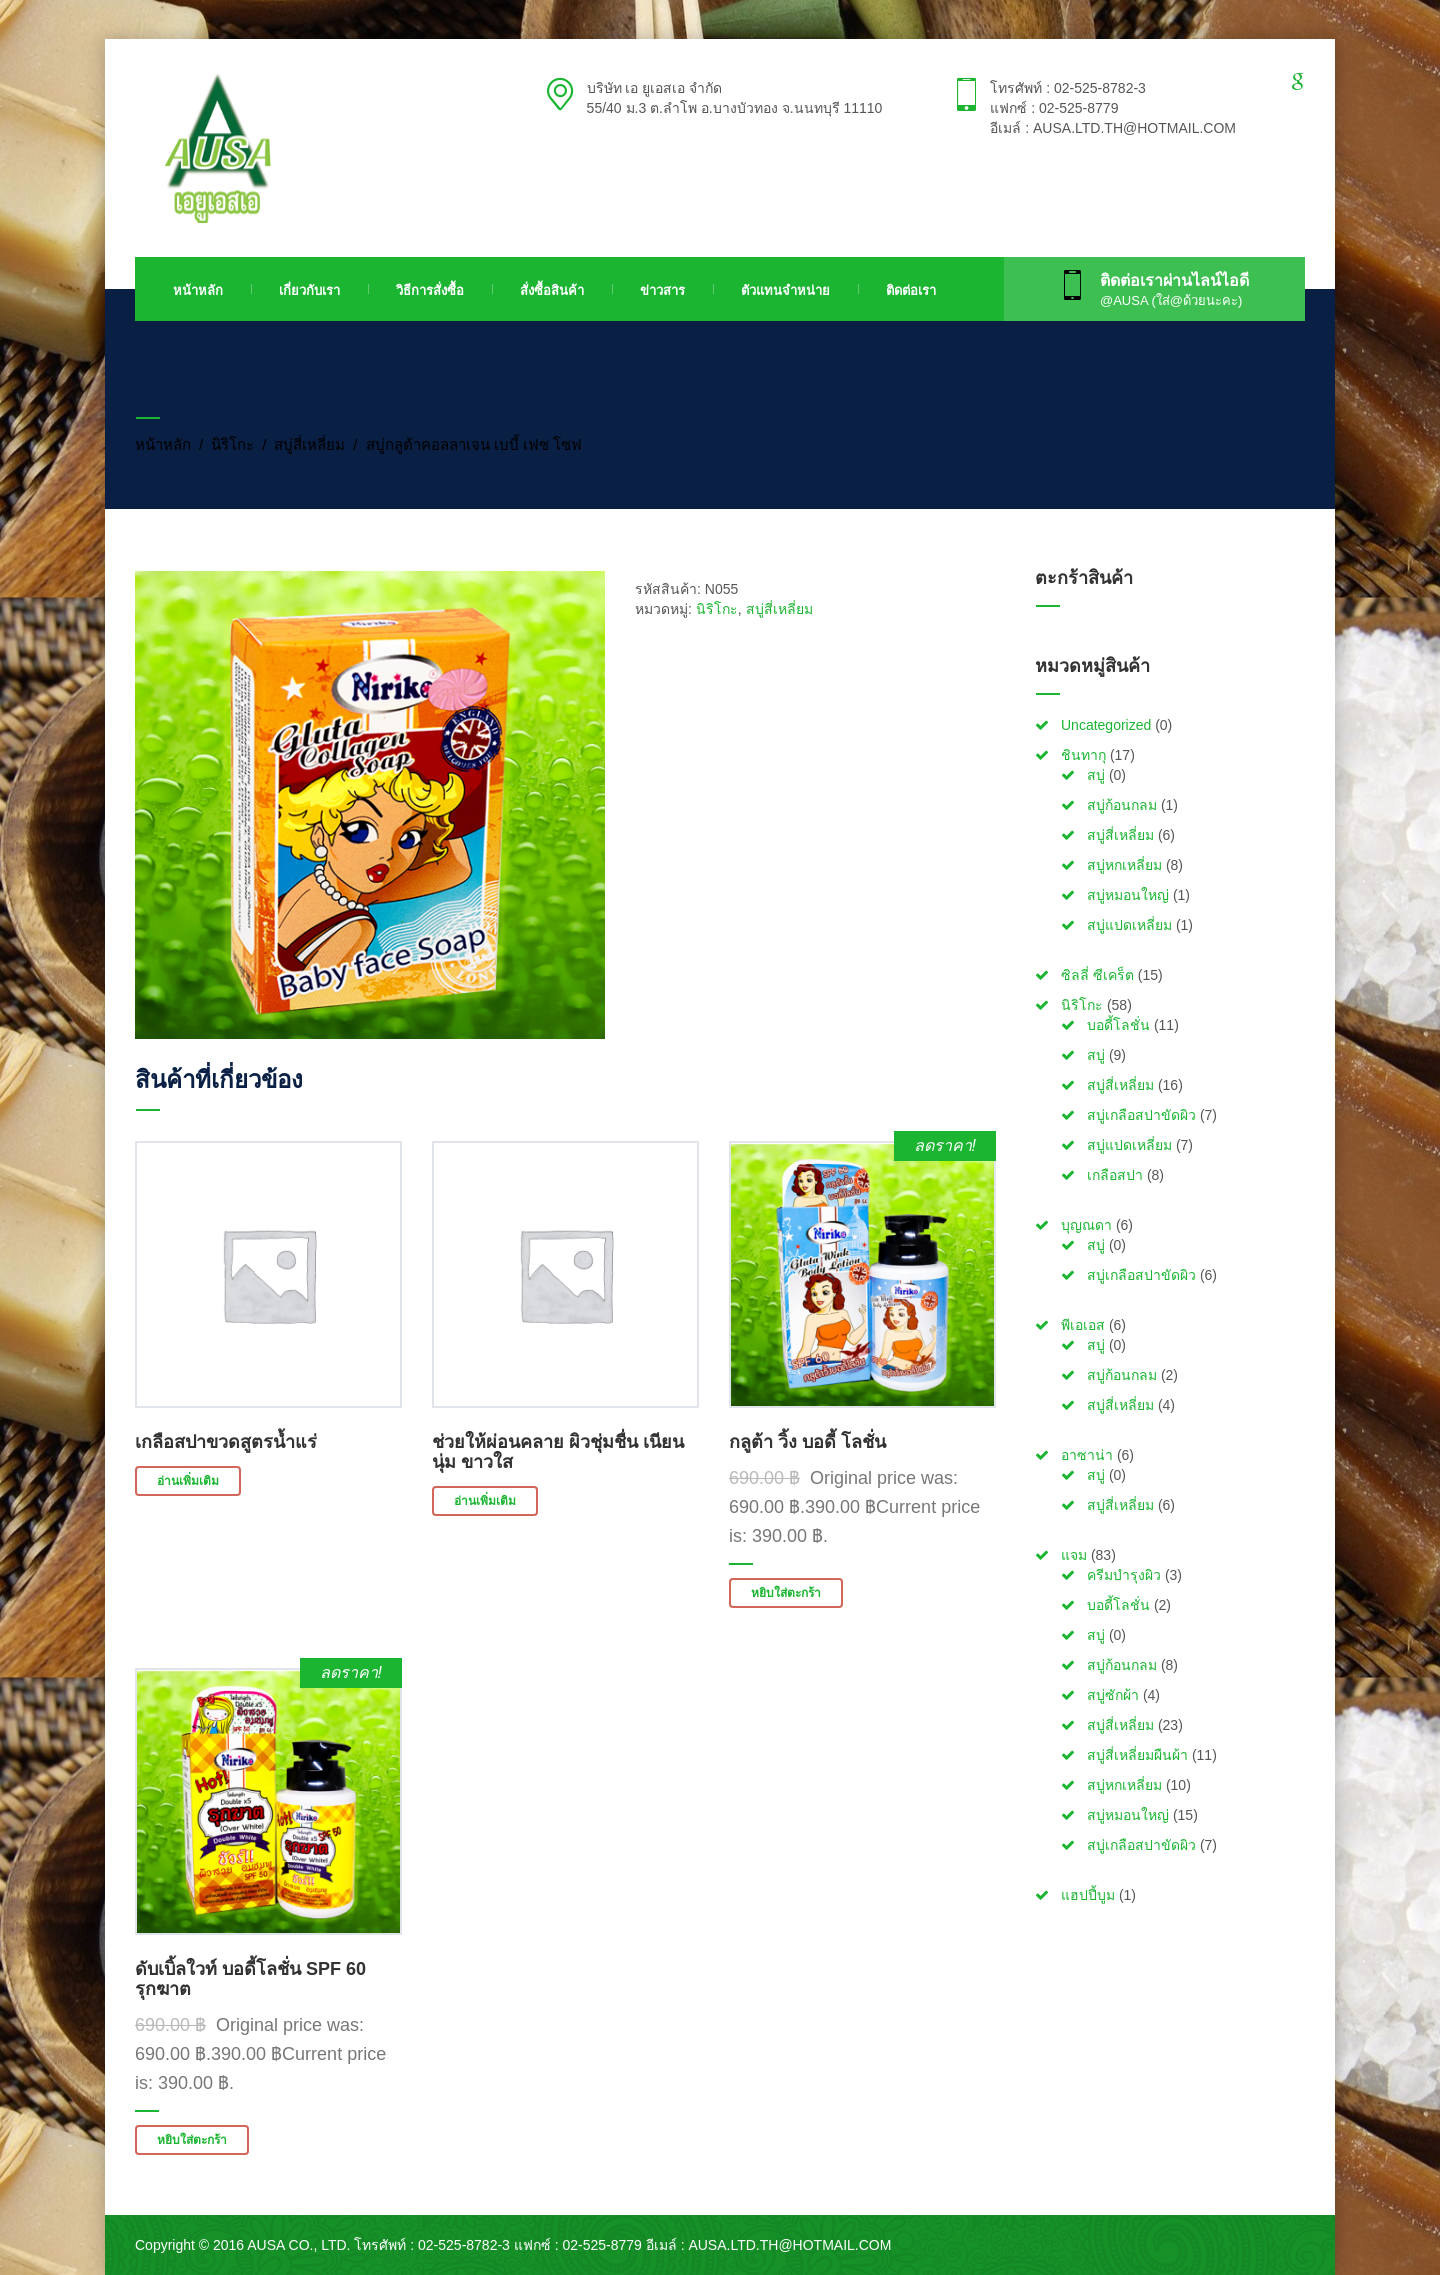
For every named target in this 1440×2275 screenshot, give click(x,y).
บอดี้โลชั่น (1118, 1025)
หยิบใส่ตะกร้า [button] (786, 1593)
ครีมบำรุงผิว (1124, 1575)
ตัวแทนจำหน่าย (785, 290)
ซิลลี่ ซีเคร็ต (1097, 975)
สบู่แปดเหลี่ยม (1129, 925)
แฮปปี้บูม (1088, 1895)
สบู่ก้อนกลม (1122, 805)
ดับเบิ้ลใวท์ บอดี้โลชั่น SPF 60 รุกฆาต (250, 1979)
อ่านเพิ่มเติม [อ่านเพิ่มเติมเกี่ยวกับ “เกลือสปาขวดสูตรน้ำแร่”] (188, 1481)
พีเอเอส (1083, 1325)
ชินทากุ (1083, 755)
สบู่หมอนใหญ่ (1128, 895)
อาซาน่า (1087, 1455)
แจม (1074, 1555)
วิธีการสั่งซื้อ (430, 290)
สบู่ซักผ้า (1113, 1695)
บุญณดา (1086, 1225)
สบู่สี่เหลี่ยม (309, 444)
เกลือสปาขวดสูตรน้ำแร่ (226, 1442)
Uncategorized (1106, 725)
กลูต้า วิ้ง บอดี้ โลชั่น (807, 1442)
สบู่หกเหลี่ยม (1124, 865)
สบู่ (1096, 775)
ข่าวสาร (662, 290)
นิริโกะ (232, 444)
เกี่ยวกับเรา (309, 290)
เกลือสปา (1115, 1175)
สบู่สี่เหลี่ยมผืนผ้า (1137, 1755)
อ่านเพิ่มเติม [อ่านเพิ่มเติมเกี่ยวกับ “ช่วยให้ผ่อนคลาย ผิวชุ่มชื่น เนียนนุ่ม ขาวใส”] (485, 1501)
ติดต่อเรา (911, 290)
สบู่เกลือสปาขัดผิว (1141, 1115)
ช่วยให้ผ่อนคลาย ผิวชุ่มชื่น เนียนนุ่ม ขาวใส (558, 1452)
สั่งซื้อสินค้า (552, 290)
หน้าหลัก (198, 290)
